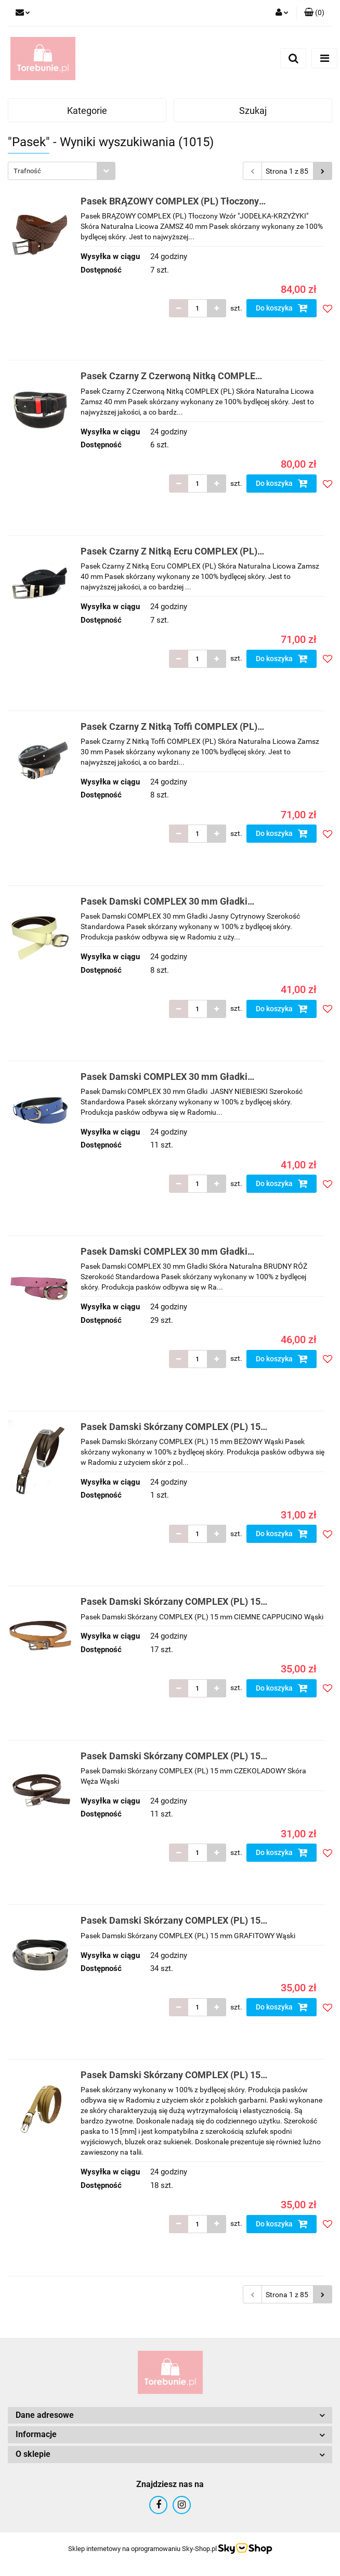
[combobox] (61, 171)
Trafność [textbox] (27, 171)
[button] (314, 13)
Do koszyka (282, 308)
